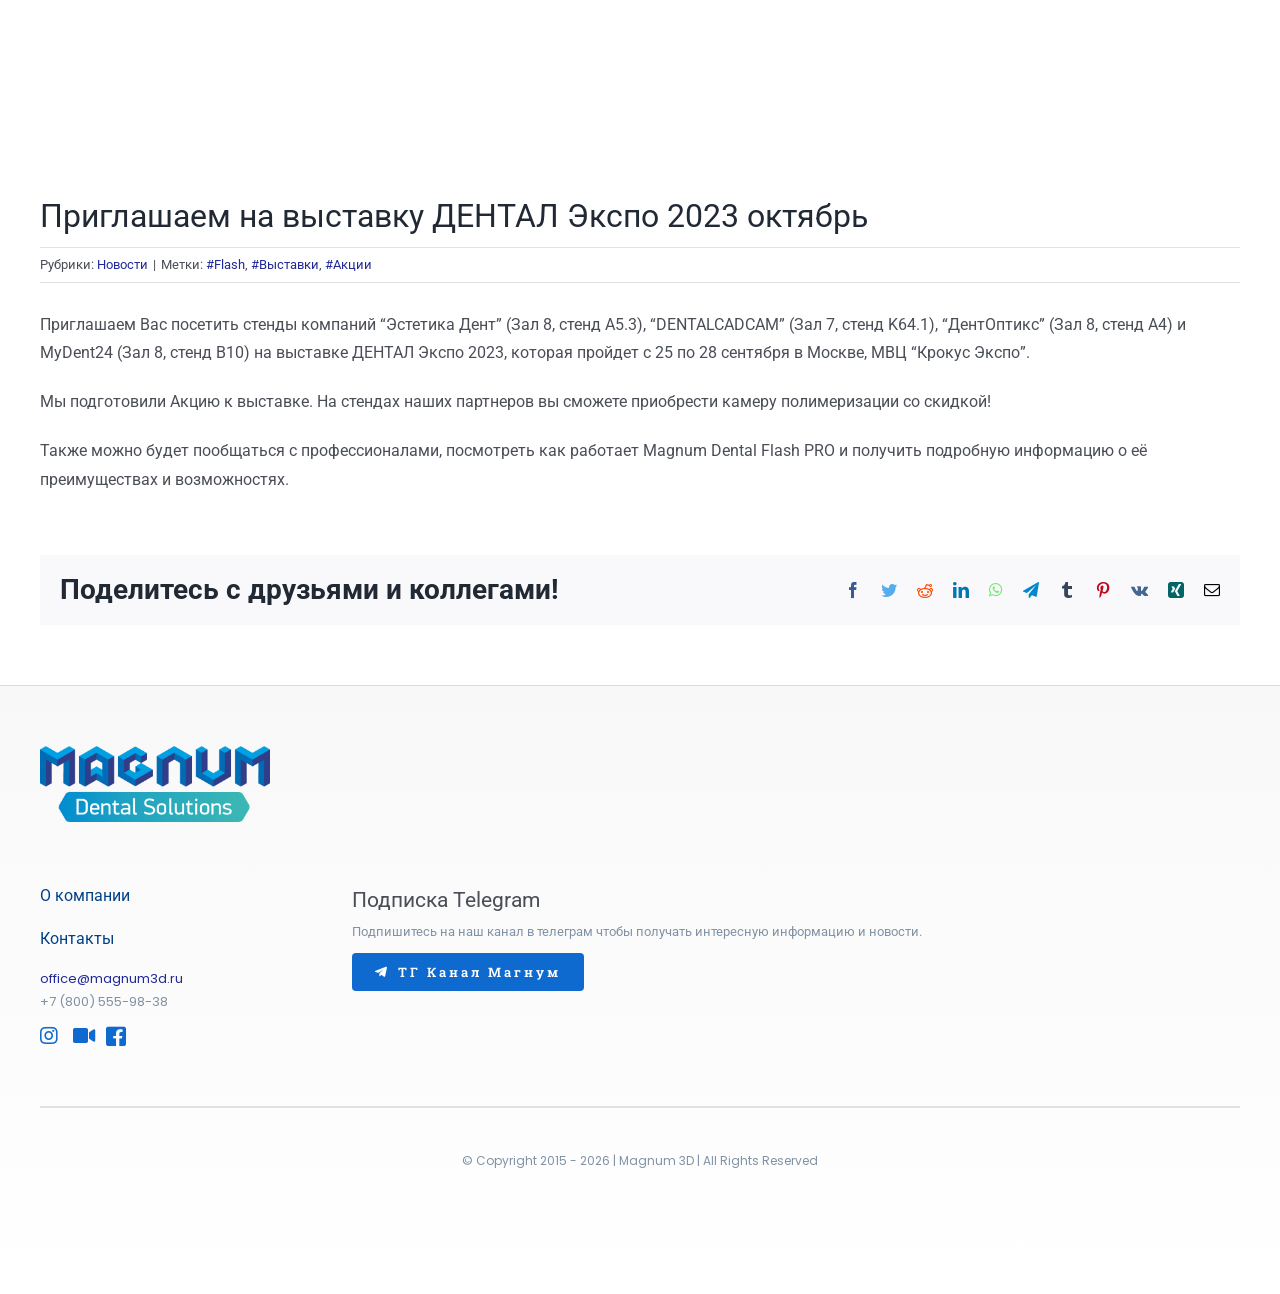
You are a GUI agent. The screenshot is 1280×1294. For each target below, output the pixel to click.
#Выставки (285, 264)
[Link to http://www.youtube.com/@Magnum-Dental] (79, 1036)
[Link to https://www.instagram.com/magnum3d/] (46, 1036)
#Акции (348, 264)
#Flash (225, 264)
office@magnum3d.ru (111, 978)
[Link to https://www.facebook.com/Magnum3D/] (112, 1036)
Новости (122, 264)
